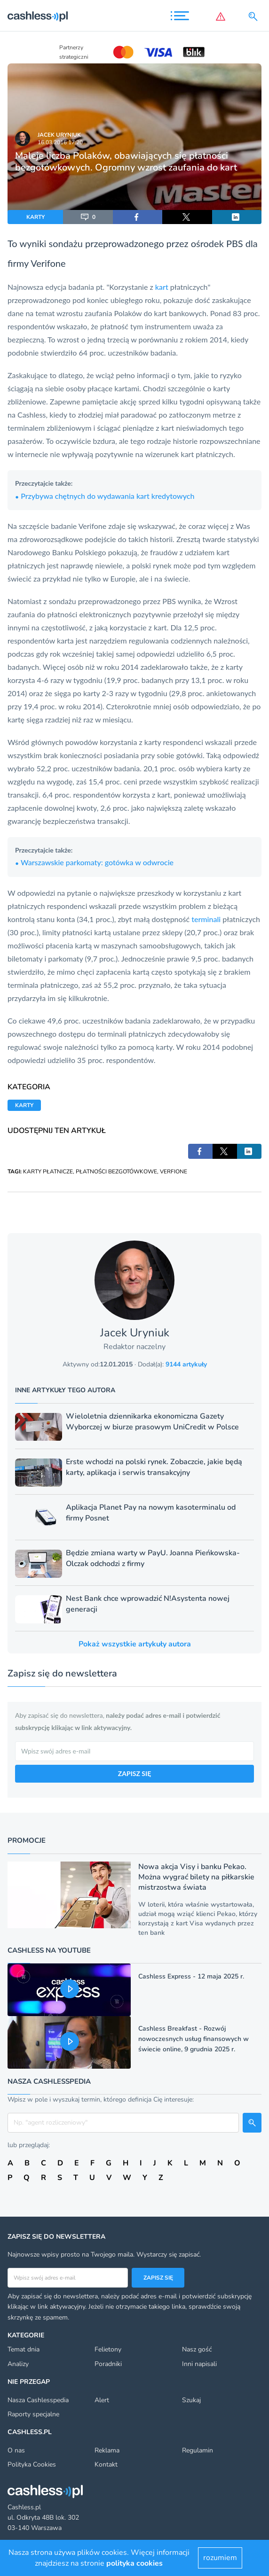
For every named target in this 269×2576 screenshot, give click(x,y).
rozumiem (220, 2558)
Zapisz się (158, 2277)
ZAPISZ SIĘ (134, 1773)
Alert (102, 2400)
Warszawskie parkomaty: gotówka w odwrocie (94, 862)
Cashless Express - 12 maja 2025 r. (191, 1976)
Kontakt (106, 2464)
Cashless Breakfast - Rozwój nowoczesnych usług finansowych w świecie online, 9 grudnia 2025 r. (193, 2039)
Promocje (27, 1840)
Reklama (107, 2450)
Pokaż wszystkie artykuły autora (135, 1644)
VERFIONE (173, 1171)
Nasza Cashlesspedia (38, 2400)
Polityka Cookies (32, 2464)
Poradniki (108, 2363)
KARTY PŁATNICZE (48, 1171)
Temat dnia (24, 2349)
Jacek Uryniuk (59, 135)
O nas (16, 2450)
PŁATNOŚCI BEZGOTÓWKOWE (116, 1171)
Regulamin (197, 2450)
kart (161, 286)
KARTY (35, 217)
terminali (206, 919)
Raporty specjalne (33, 2414)
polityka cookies (134, 2563)
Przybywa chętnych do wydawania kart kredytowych (104, 495)
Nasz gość (197, 2349)
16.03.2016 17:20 (60, 142)
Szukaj (191, 2400)
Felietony (108, 2349)
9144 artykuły (186, 1364)
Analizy (18, 2363)
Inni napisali (199, 2363)
